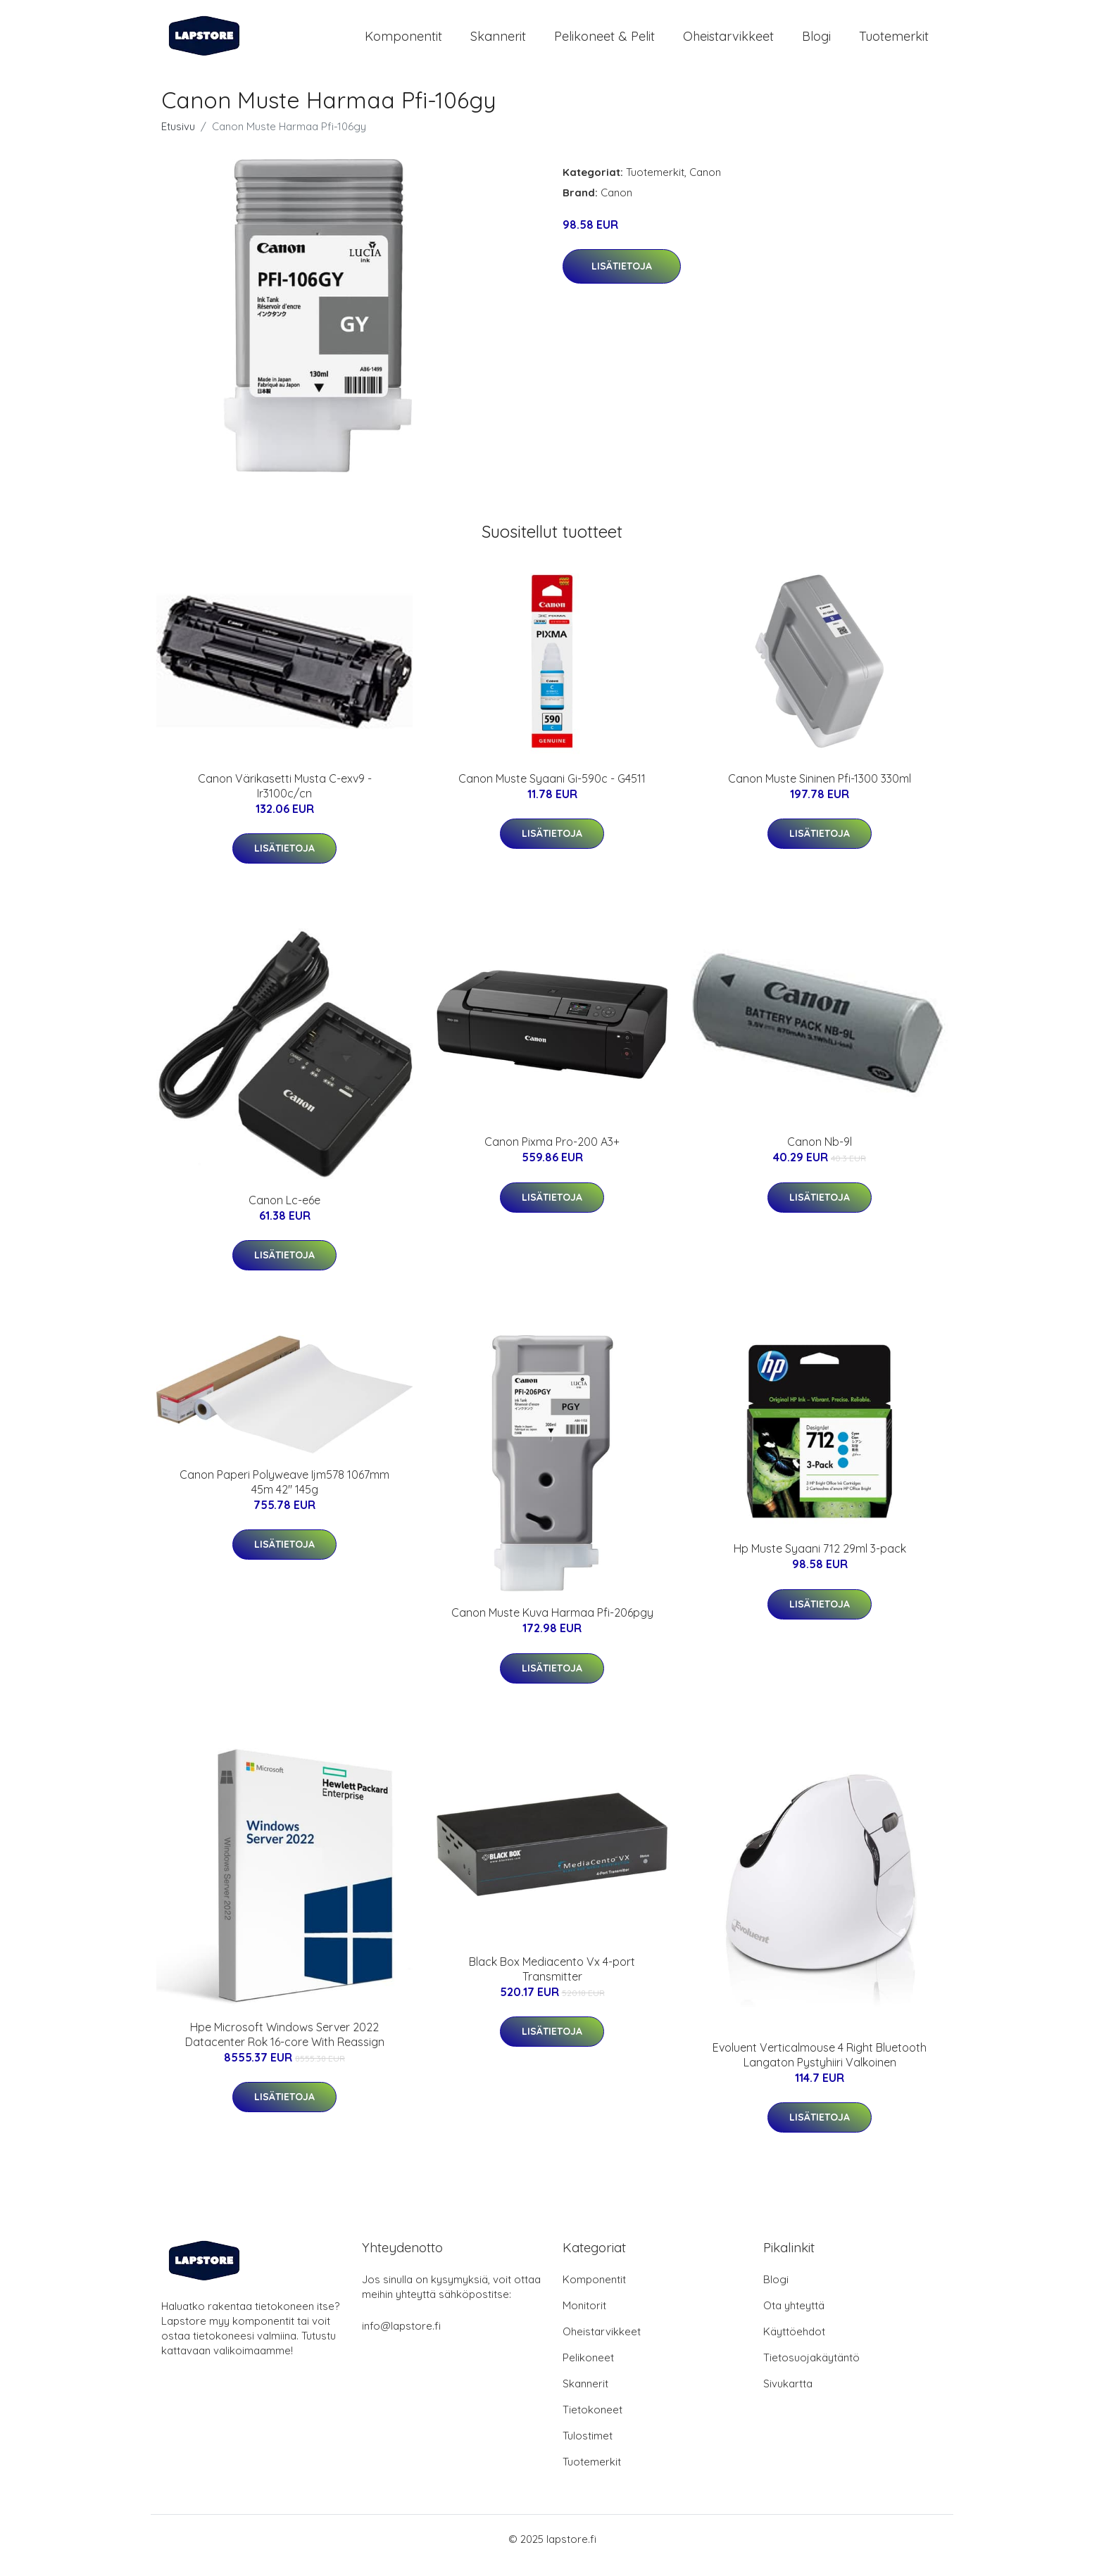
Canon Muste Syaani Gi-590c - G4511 (552, 790)
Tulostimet (588, 2448)
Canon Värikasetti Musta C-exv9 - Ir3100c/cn (285, 797)
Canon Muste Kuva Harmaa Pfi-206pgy (552, 1625)
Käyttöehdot (794, 2344)
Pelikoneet (588, 2370)
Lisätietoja (621, 278)
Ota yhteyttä (793, 2318)
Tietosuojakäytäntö (811, 2370)
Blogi (816, 42)
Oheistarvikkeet (728, 42)
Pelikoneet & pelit (604, 42)
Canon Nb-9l (819, 1154)
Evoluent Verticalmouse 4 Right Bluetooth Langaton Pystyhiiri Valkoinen (820, 2066)
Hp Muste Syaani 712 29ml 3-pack (820, 1561)
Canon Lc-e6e (284, 1212)
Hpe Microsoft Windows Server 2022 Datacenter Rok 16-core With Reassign (284, 2046)
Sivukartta (788, 2396)
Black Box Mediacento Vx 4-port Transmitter (552, 1980)
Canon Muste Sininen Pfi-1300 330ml (819, 790)
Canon (705, 184)
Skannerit (498, 42)
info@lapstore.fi (401, 2338)
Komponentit (403, 42)
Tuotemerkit (894, 42)
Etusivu (178, 138)
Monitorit (584, 2318)
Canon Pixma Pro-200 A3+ (552, 1154)
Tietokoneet (592, 2422)
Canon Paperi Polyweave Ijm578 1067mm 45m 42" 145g (284, 1493)
